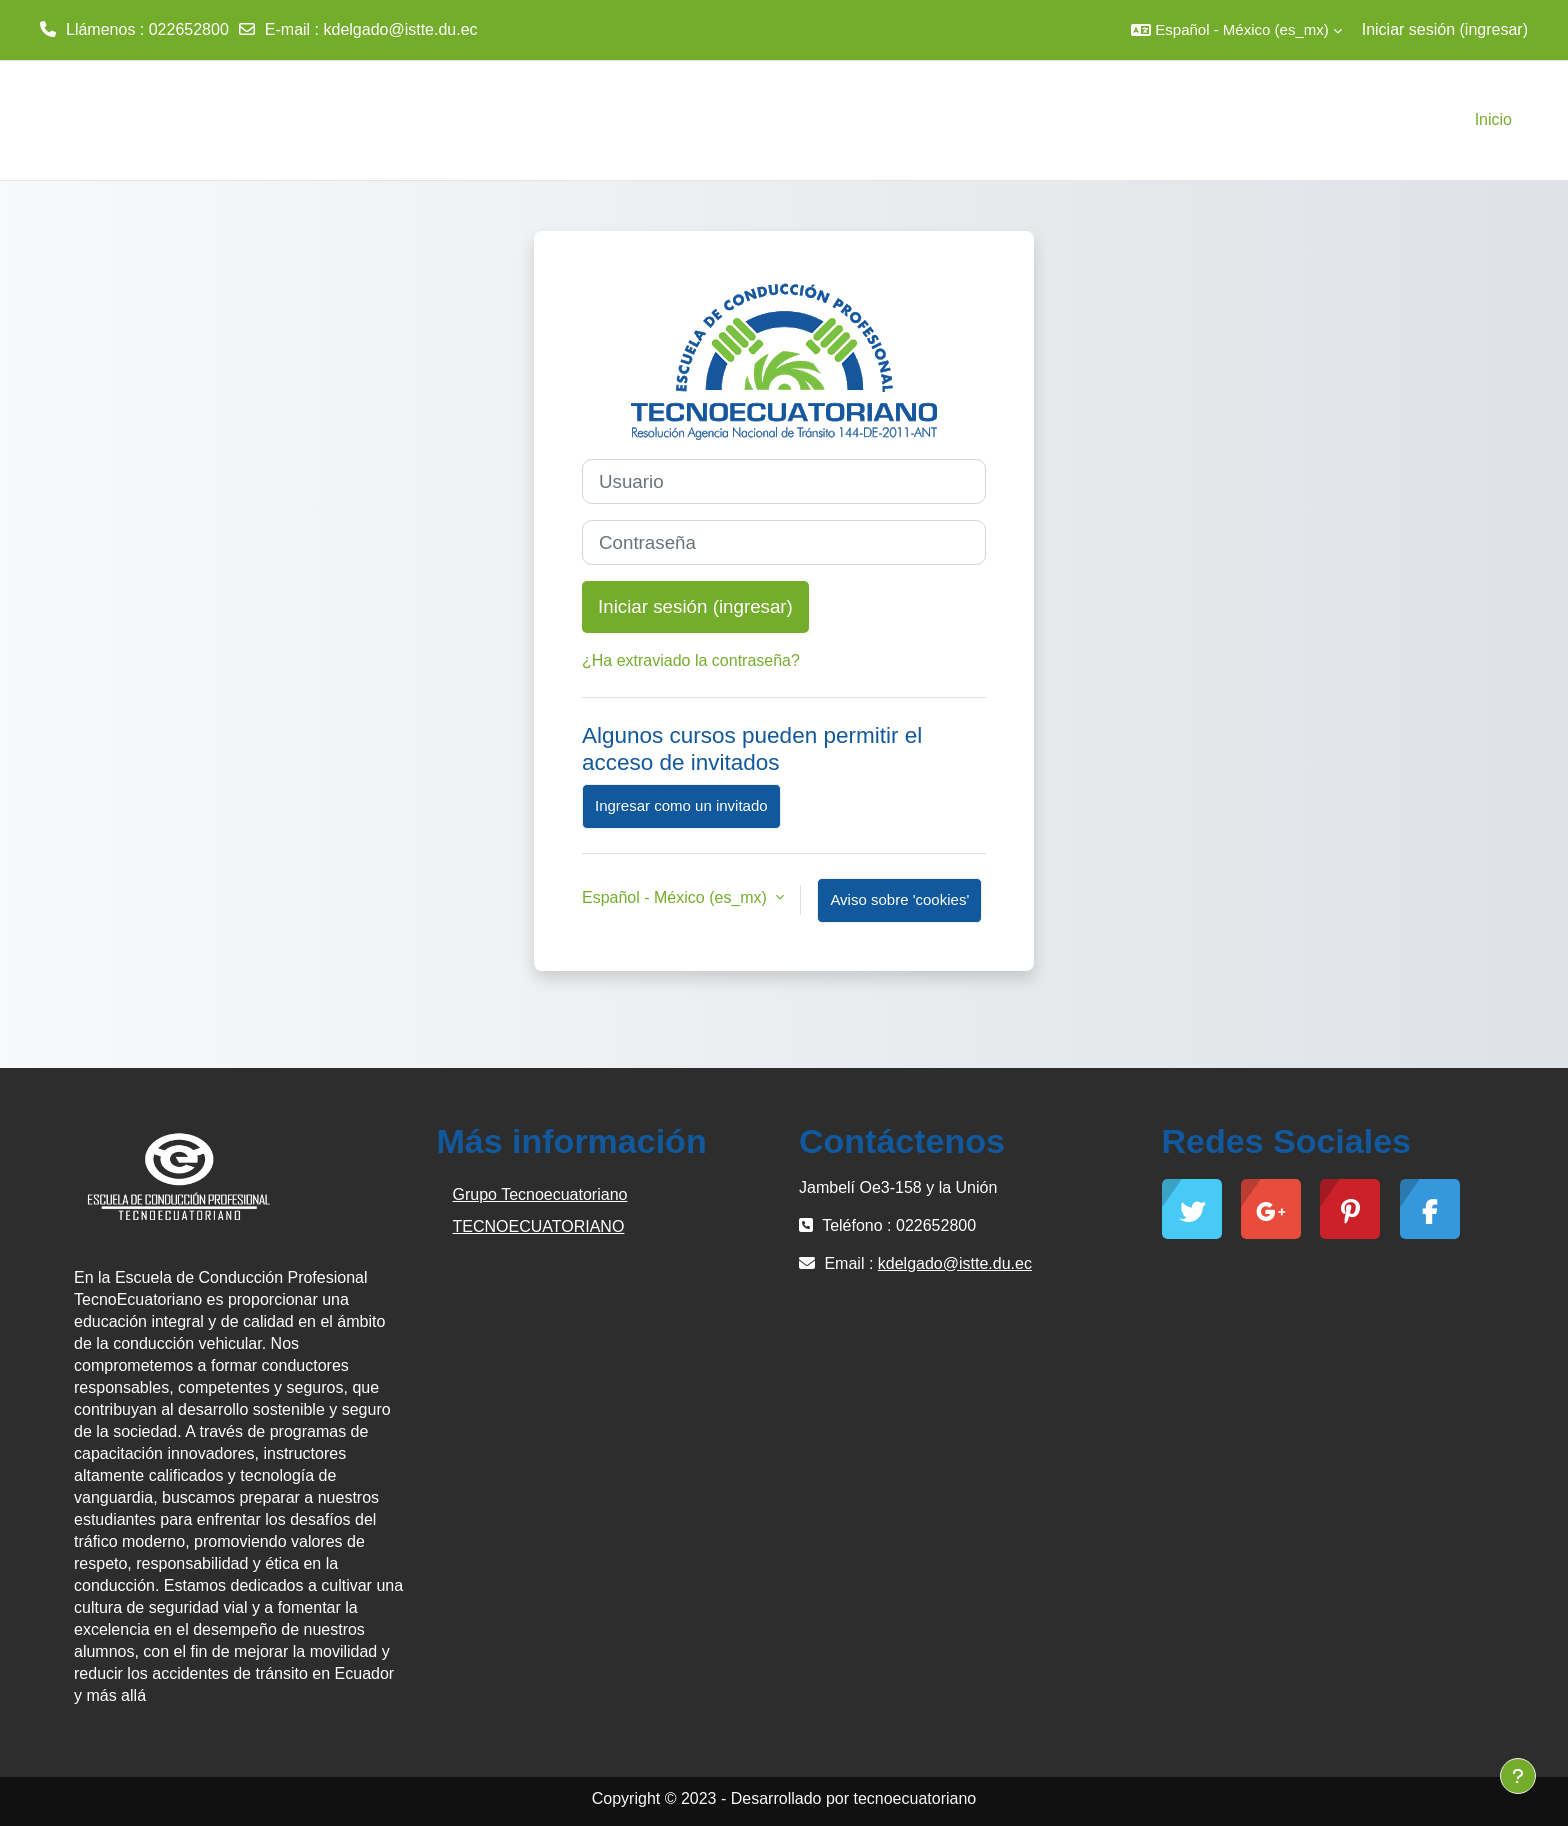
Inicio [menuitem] (1493, 119)
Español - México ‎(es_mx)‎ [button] (676, 897)
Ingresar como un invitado (681, 805)
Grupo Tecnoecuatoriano (540, 1194)
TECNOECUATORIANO (539, 1226)
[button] (1236, 30)
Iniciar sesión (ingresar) (1445, 29)
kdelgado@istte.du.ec (400, 29)
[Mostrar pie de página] (1518, 1776)
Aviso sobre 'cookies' (899, 899)
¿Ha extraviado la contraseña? (691, 660)
